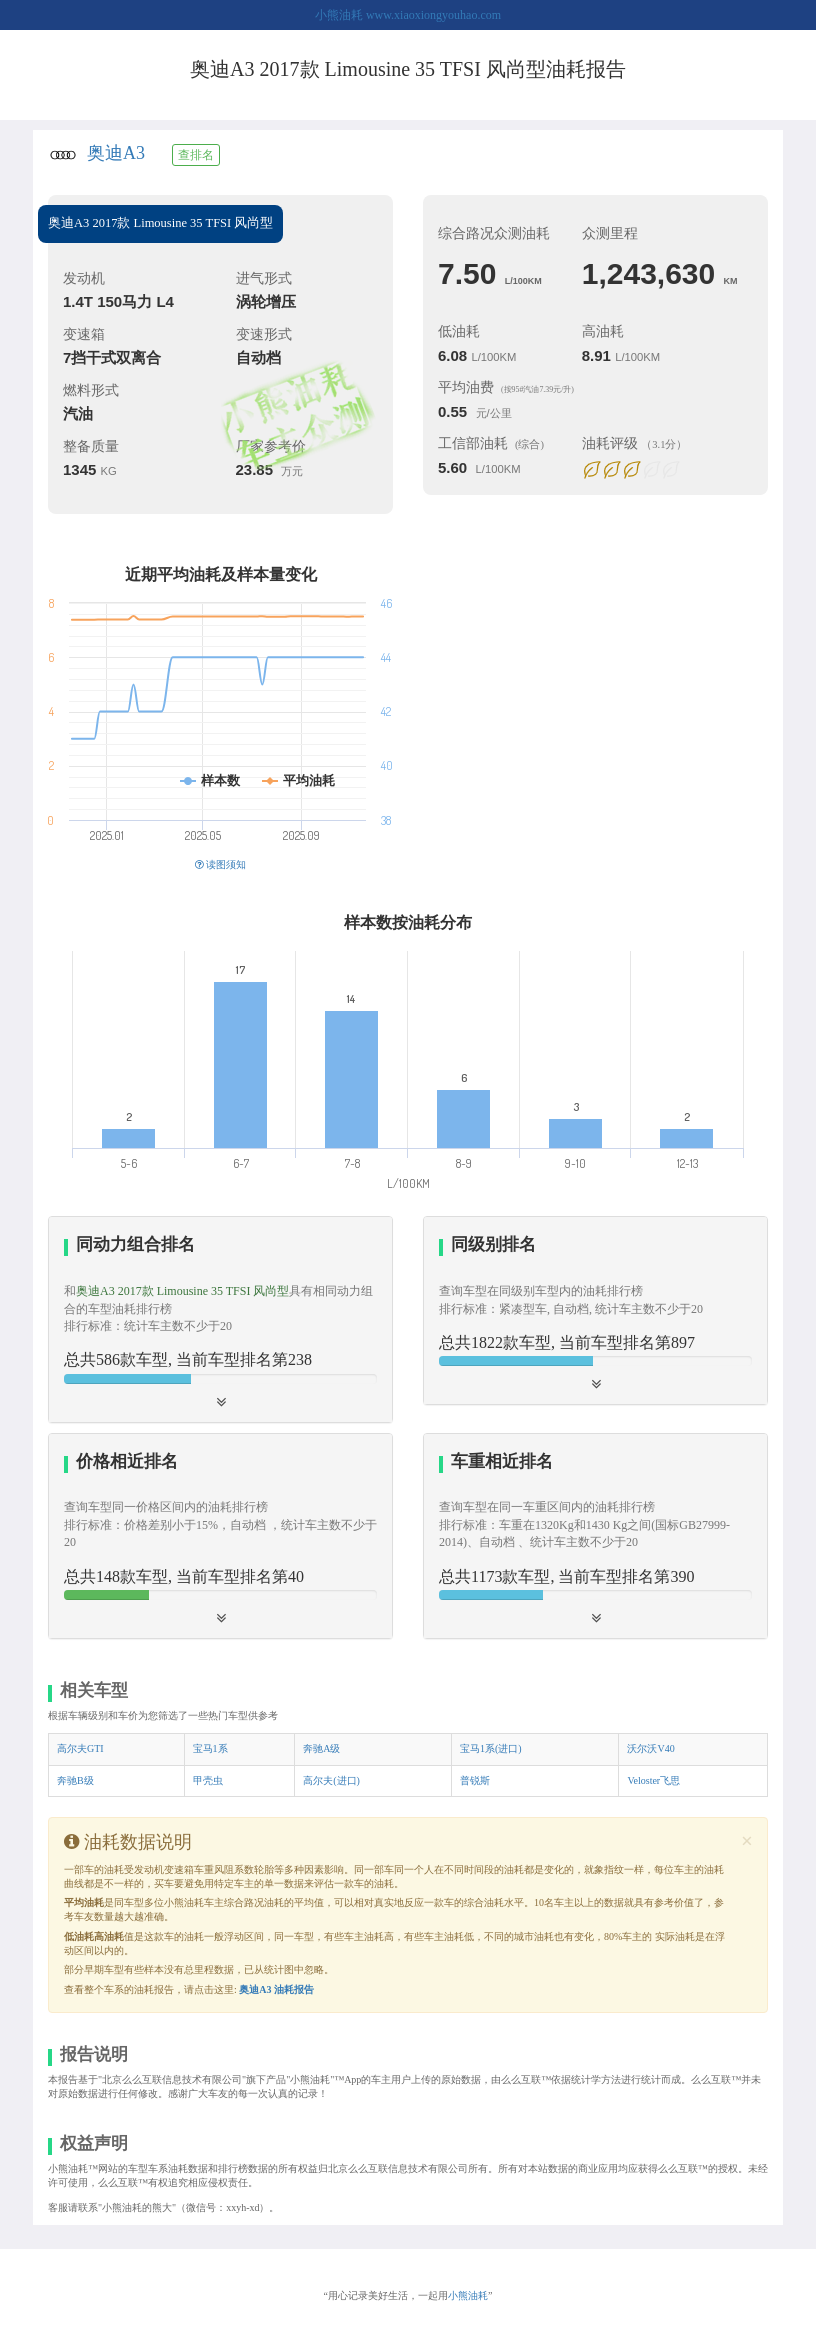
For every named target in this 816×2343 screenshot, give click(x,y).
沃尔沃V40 (650, 1748)
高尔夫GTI (80, 1748)
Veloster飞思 (653, 1780)
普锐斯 (475, 1780)
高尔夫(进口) (331, 1780)
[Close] (747, 1841)
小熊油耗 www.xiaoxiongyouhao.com (408, 15)
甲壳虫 (208, 1780)
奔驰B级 (75, 1780)
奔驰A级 (321, 1748)
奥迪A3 (116, 153)
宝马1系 (210, 1748)
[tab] (220, 1319)
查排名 (196, 155)
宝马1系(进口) (491, 1748)
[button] (220, 1319)
